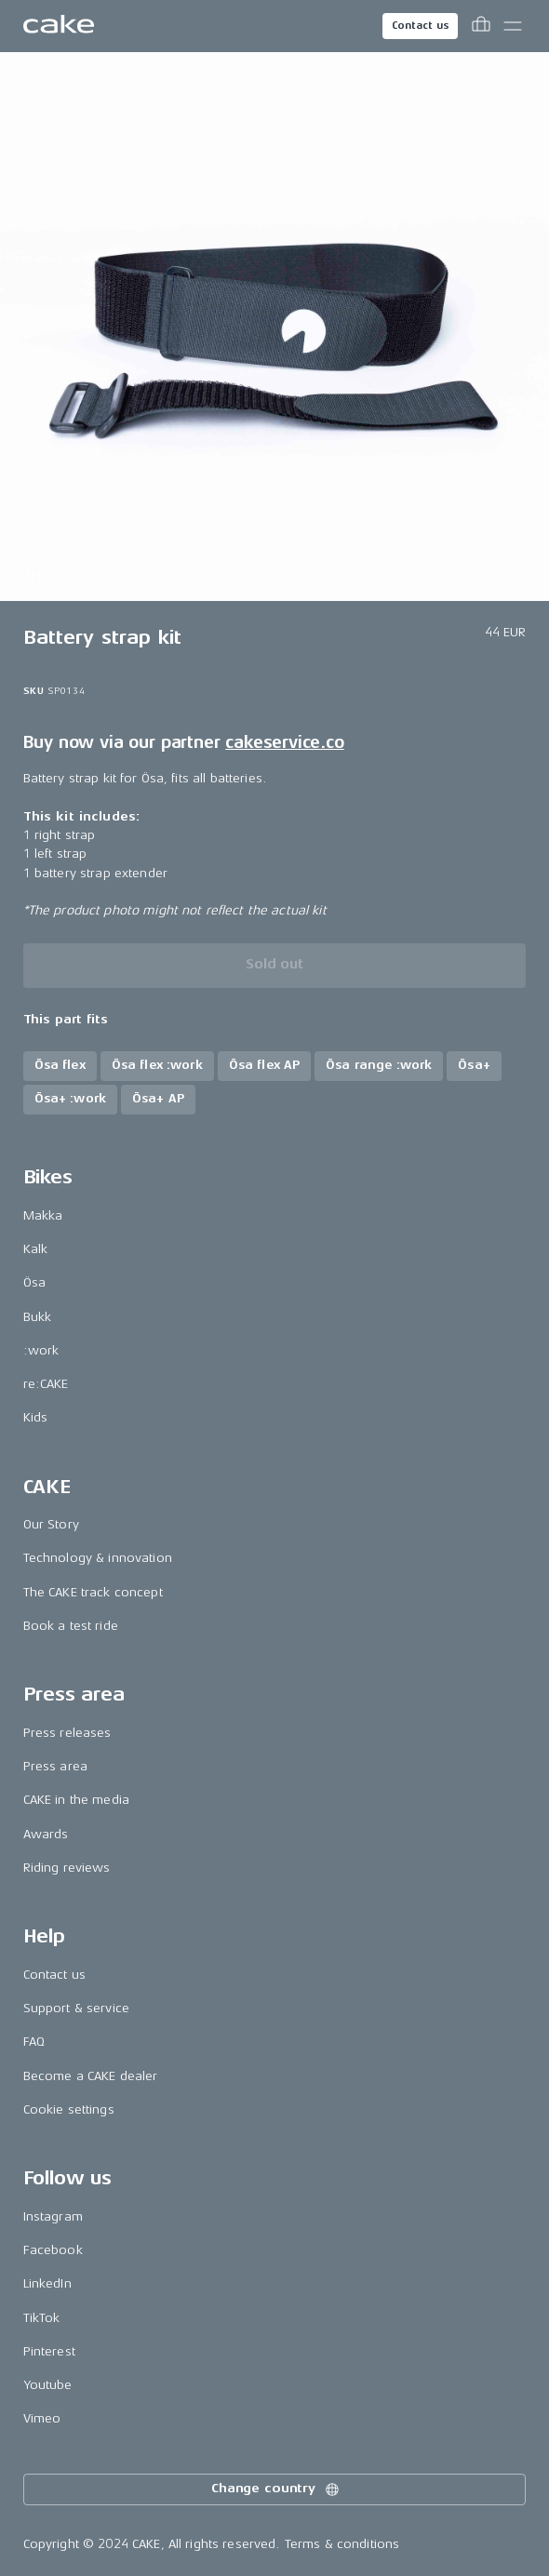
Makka (43, 1215)
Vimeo (42, 2418)
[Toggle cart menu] (481, 26)
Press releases (67, 1733)
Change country (276, 2489)
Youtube (48, 2385)
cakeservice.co (284, 742)
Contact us (420, 26)
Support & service (76, 2008)
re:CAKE (46, 1384)
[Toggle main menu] (513, 26)
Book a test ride (70, 1626)
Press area (55, 1766)
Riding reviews (67, 1868)
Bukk (37, 1317)
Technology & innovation (97, 1558)
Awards (46, 1834)
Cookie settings (68, 2109)
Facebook (53, 2250)
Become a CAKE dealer (90, 2076)
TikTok (41, 2318)
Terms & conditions (342, 2544)
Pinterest (49, 2351)
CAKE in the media (76, 1800)
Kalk (35, 1249)
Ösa (34, 1282)
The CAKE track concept (93, 1592)
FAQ (34, 2042)
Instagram (53, 2216)
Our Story (51, 1524)
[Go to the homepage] (58, 26)
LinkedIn (47, 2283)
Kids (35, 1417)
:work (41, 1350)
